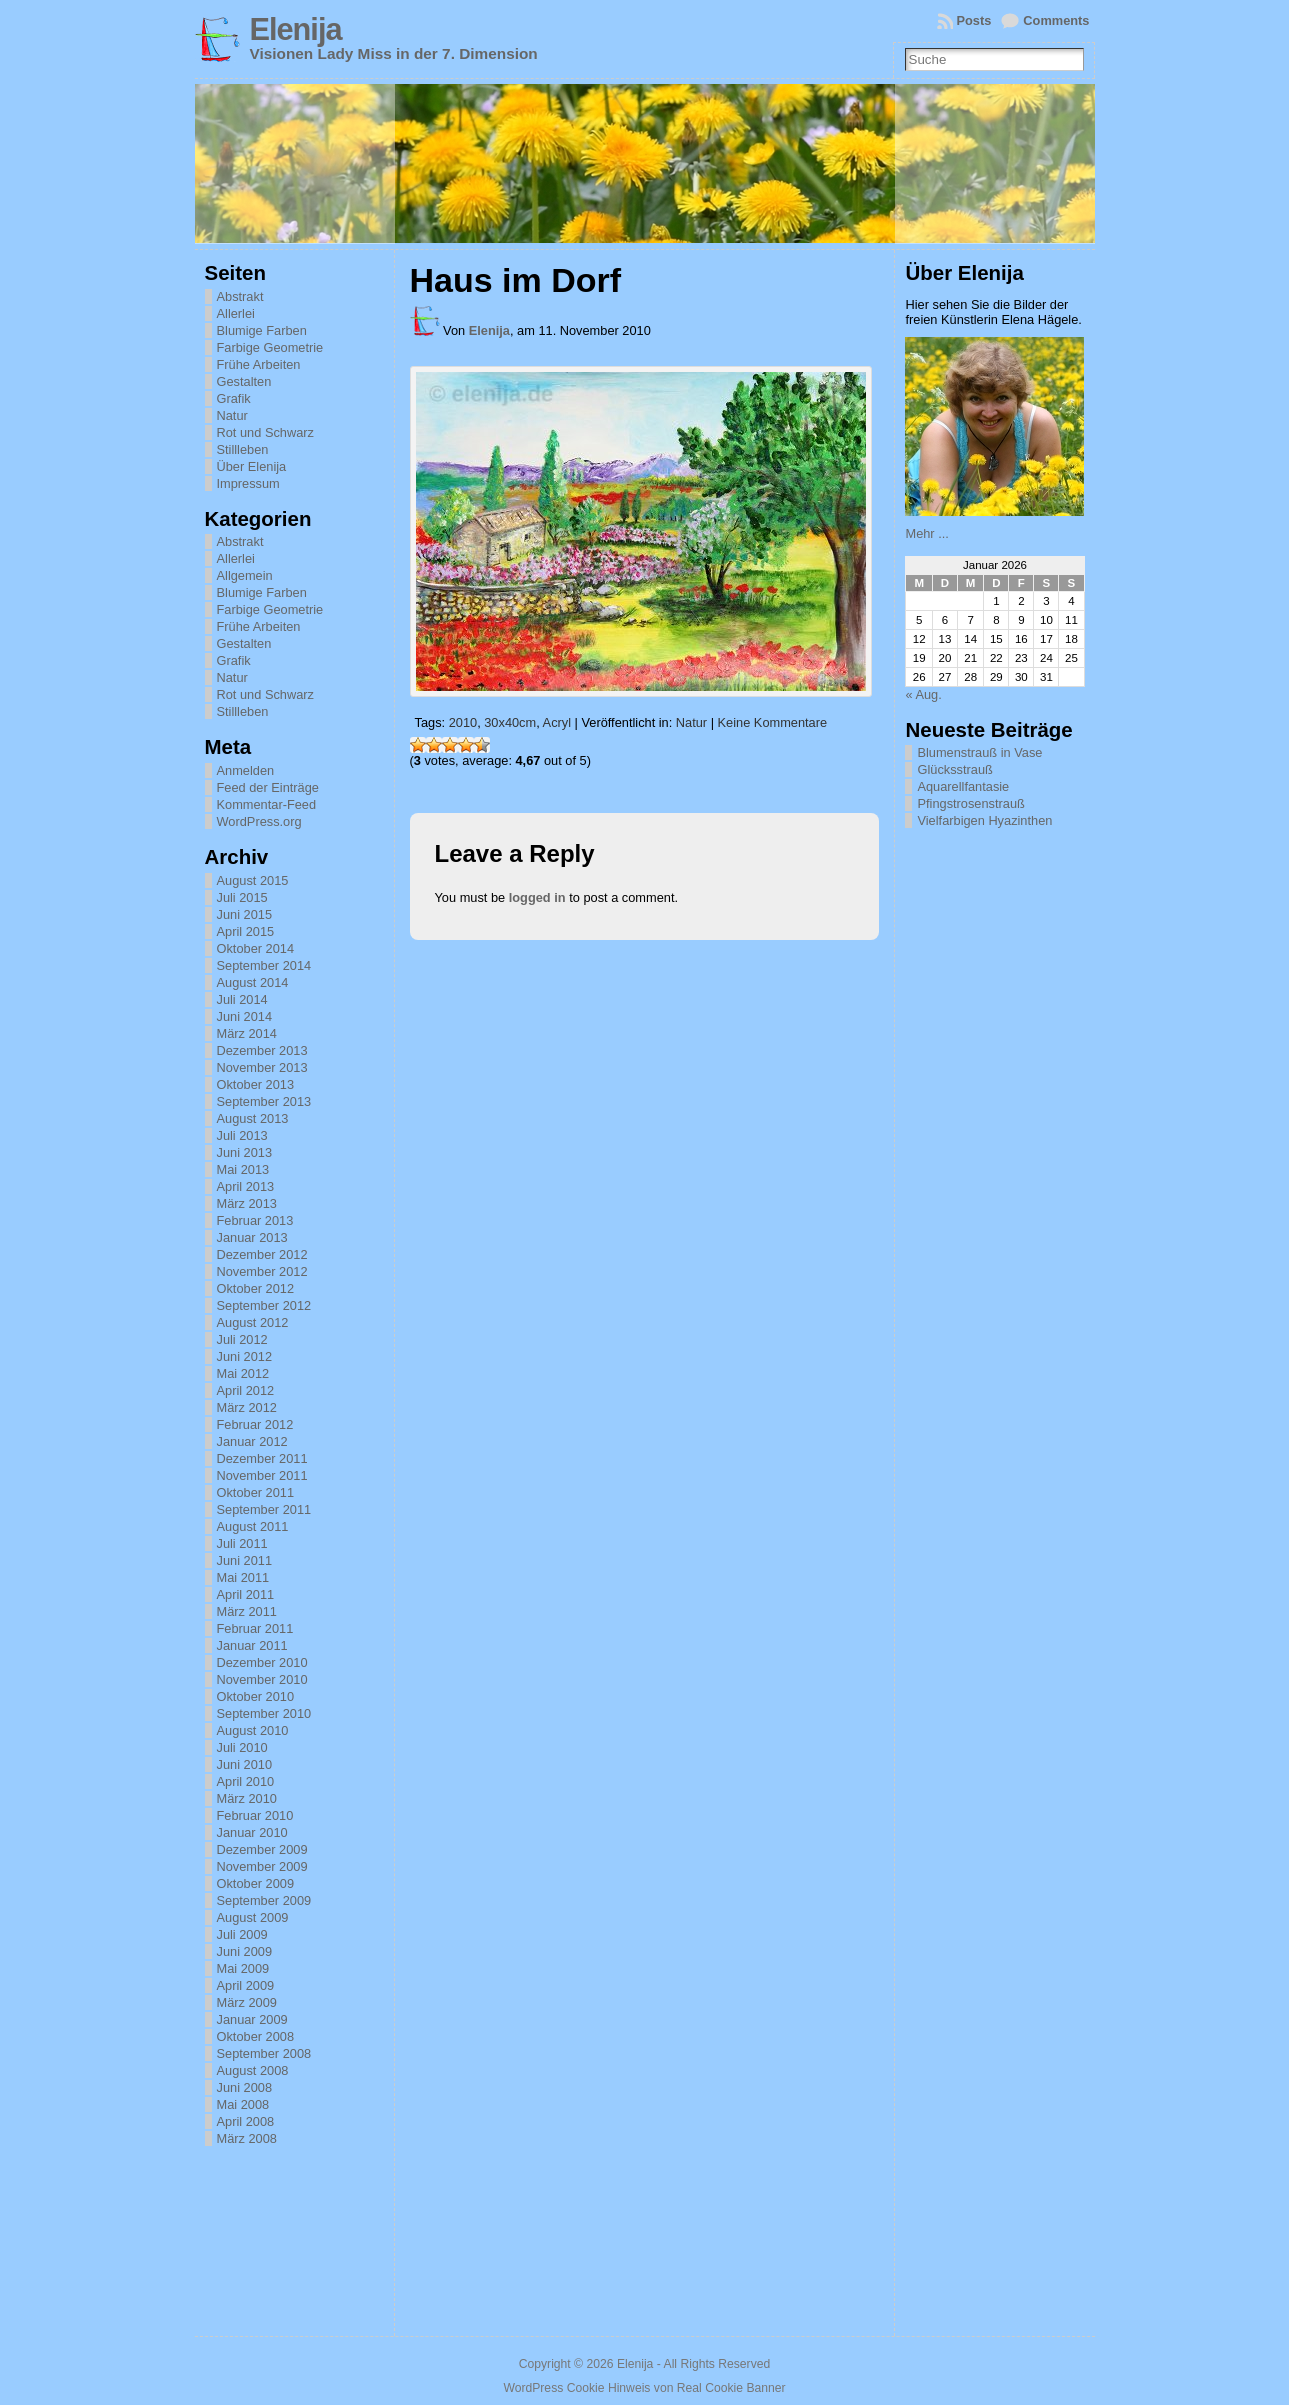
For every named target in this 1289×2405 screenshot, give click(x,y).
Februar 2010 (255, 1815)
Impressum (248, 483)
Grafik (234, 398)
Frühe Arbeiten (259, 364)
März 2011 (247, 1611)
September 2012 (264, 1305)
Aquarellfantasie (963, 786)
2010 (463, 722)
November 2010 (262, 1679)
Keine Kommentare (773, 722)
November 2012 (262, 1271)
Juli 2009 (242, 1934)
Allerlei (236, 313)
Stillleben (243, 449)
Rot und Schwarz (265, 432)
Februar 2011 (255, 1628)
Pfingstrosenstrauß (970, 803)
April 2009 (246, 1985)
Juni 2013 (245, 1152)
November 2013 (262, 1067)
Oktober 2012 (256, 1288)
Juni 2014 (245, 1016)
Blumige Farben (262, 330)
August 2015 (253, 880)
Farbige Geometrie (270, 347)
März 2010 (247, 1798)
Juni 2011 (245, 1560)
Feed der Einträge (268, 787)
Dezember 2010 (262, 1662)
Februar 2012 (255, 1424)
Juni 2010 (245, 1764)
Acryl (557, 722)
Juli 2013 (242, 1135)
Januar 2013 (252, 1237)
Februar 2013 (255, 1220)
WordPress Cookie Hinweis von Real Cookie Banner (644, 2388)
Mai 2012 (243, 1373)
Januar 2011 (252, 1645)
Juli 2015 (242, 897)
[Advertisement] (1005, 1138)
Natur (232, 415)
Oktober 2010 (256, 1696)
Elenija (296, 29)
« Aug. (923, 694)
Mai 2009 (243, 1968)
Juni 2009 (245, 1951)
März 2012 (247, 1407)
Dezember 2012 (262, 1254)
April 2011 (246, 1594)
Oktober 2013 (256, 1084)
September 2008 (264, 2053)
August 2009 (253, 1917)
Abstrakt (240, 296)
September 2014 (264, 965)
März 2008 (247, 2138)
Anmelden (246, 770)
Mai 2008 (243, 2104)
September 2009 (264, 1900)
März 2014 (247, 1033)
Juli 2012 (242, 1339)
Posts (974, 20)
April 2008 (246, 2121)
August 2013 (253, 1118)
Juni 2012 (245, 1356)
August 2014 (253, 982)
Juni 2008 (245, 2087)
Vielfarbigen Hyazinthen (984, 820)
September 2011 (264, 1509)
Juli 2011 (242, 1543)
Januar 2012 (252, 1441)
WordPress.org (259, 821)
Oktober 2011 (256, 1492)
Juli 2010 (242, 1747)
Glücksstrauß (954, 769)
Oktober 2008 (256, 2036)
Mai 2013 (243, 1169)
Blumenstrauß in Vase (979, 752)
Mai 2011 (243, 1577)
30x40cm (510, 722)
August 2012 (253, 1322)
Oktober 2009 (256, 1883)
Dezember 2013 (262, 1050)
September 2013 (264, 1101)
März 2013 (247, 1203)
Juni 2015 (245, 914)
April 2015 (246, 931)
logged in (537, 897)
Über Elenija (252, 466)
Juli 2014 (242, 999)
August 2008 (253, 2070)
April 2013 (246, 1186)
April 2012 (246, 1390)
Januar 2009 (252, 2019)
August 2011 (253, 1526)
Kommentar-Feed (267, 804)
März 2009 (247, 2002)
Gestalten (244, 381)
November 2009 (262, 1866)
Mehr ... (926, 533)
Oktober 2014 (256, 948)
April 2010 (246, 1781)
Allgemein (245, 575)
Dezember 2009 (262, 1849)
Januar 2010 (252, 1832)
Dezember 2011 (262, 1458)
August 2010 (253, 1730)
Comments (1056, 20)
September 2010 (264, 1713)
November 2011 (262, 1475)
